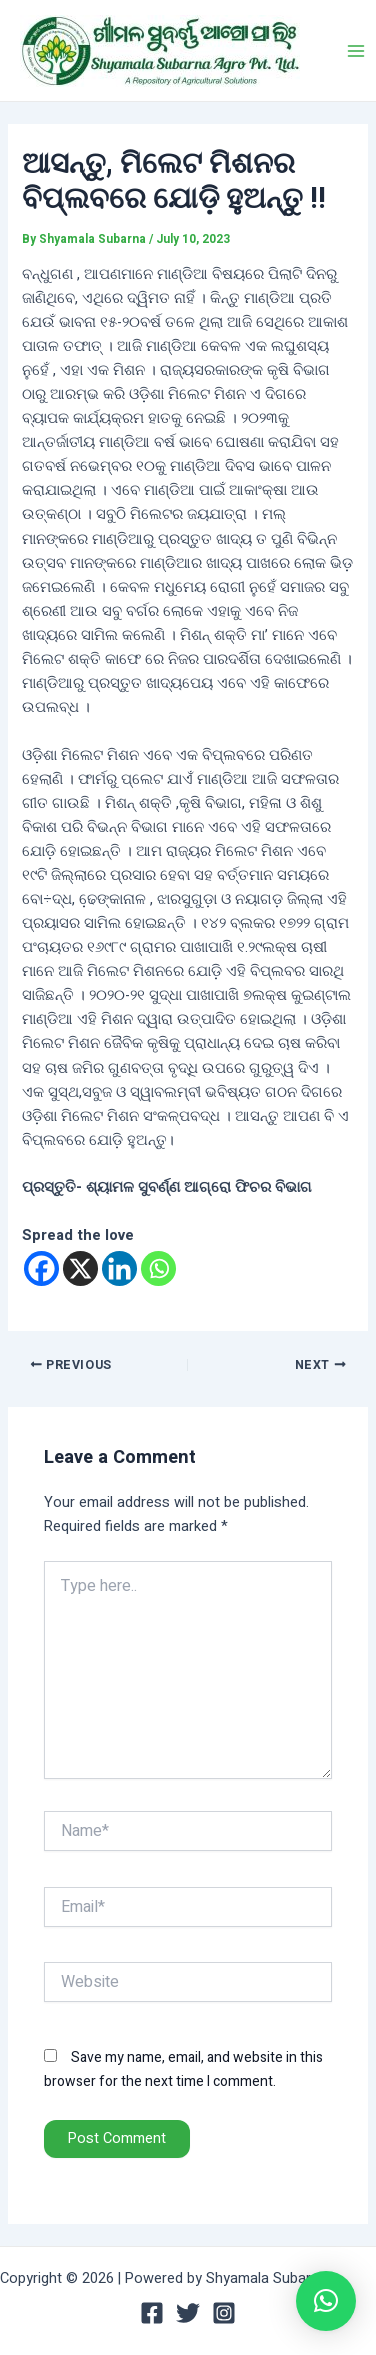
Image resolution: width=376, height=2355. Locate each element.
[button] (326, 2301)
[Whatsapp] (158, 1268)
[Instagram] (224, 2313)
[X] (80, 1268)
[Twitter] (188, 2313)
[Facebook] (41, 1268)
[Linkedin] (119, 1268)
